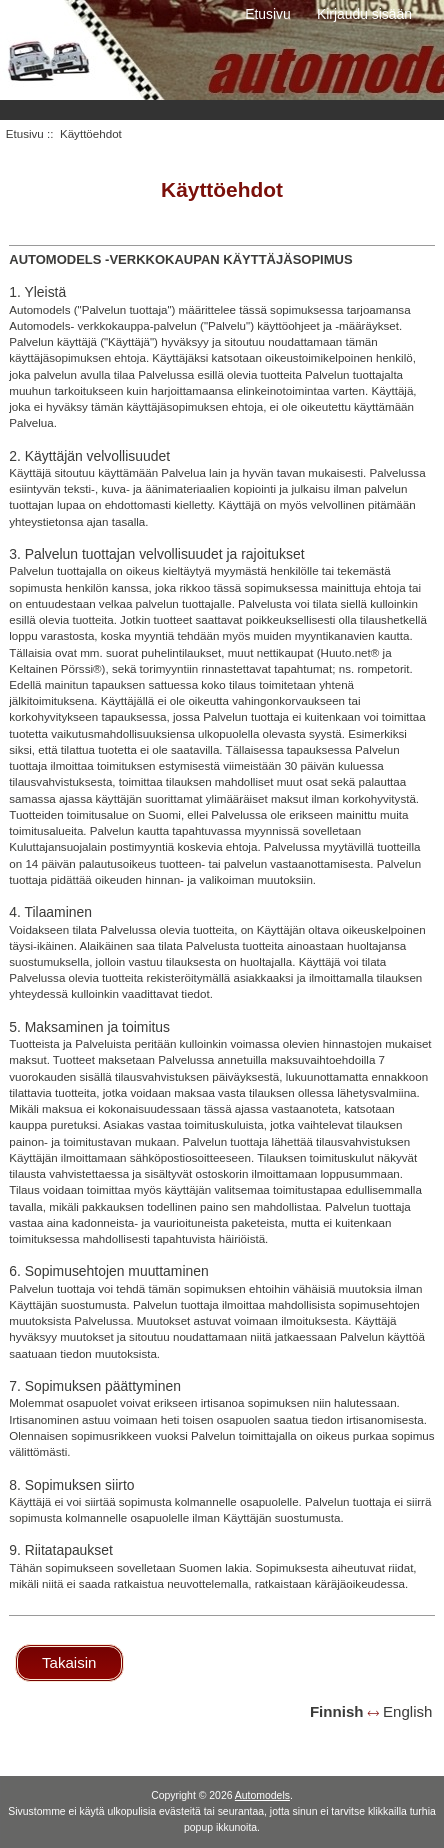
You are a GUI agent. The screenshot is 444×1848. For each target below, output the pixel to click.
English (407, 1711)
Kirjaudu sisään (364, 14)
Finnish (337, 1711)
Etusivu (268, 14)
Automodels (262, 1795)
